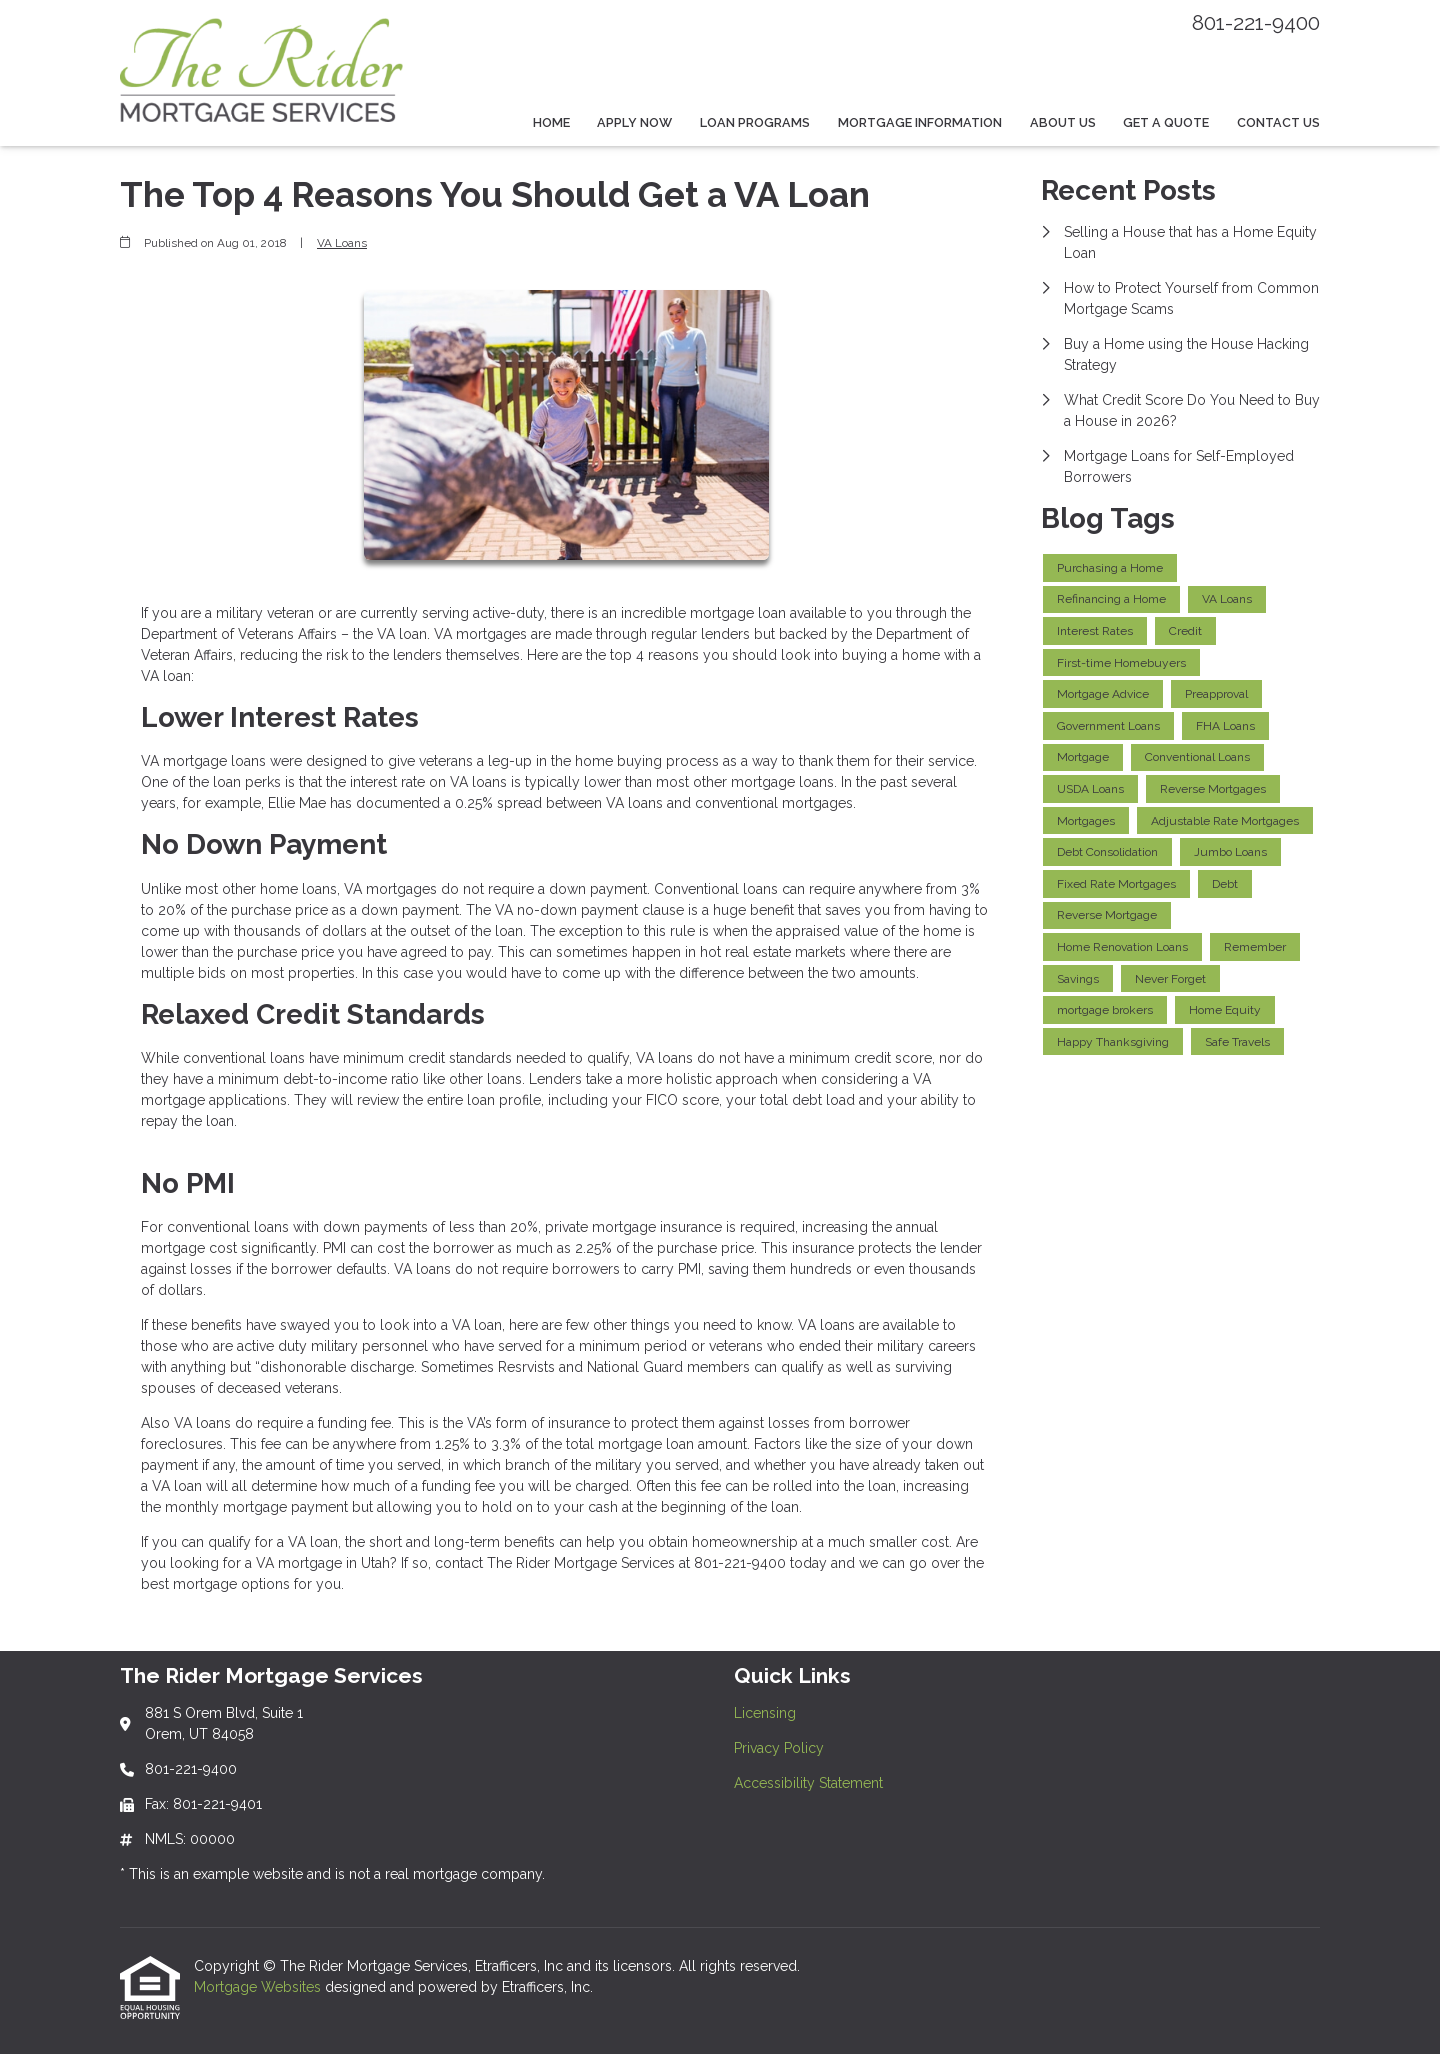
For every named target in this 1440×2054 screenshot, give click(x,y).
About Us (1063, 122)
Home (551, 122)
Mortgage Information (920, 122)
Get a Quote (1166, 122)
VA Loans (342, 243)
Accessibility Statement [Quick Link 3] (808, 1783)
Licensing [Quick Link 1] (765, 1713)
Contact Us (1278, 122)
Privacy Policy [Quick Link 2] (779, 1748)
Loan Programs (755, 122)
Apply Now (634, 122)
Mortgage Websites (259, 1987)
